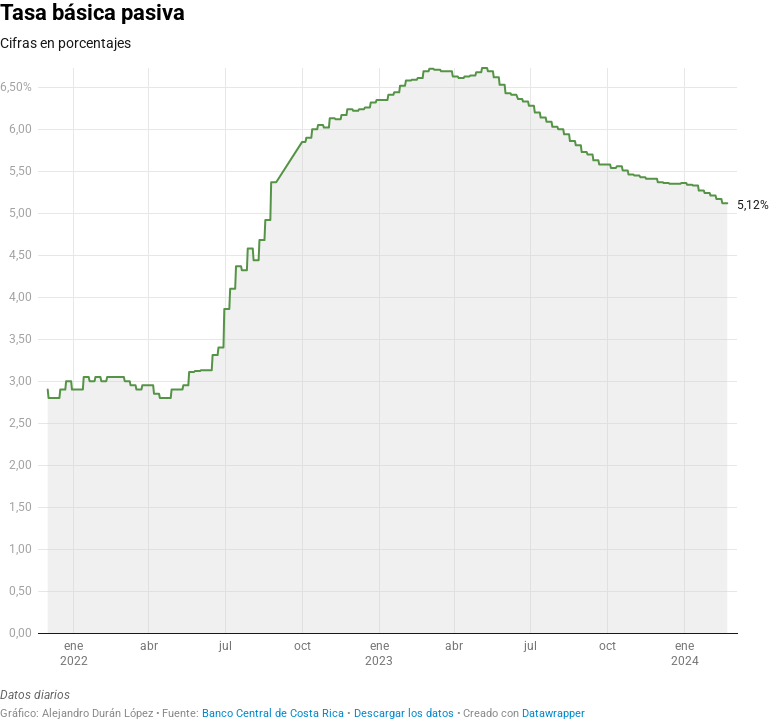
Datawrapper (553, 713)
